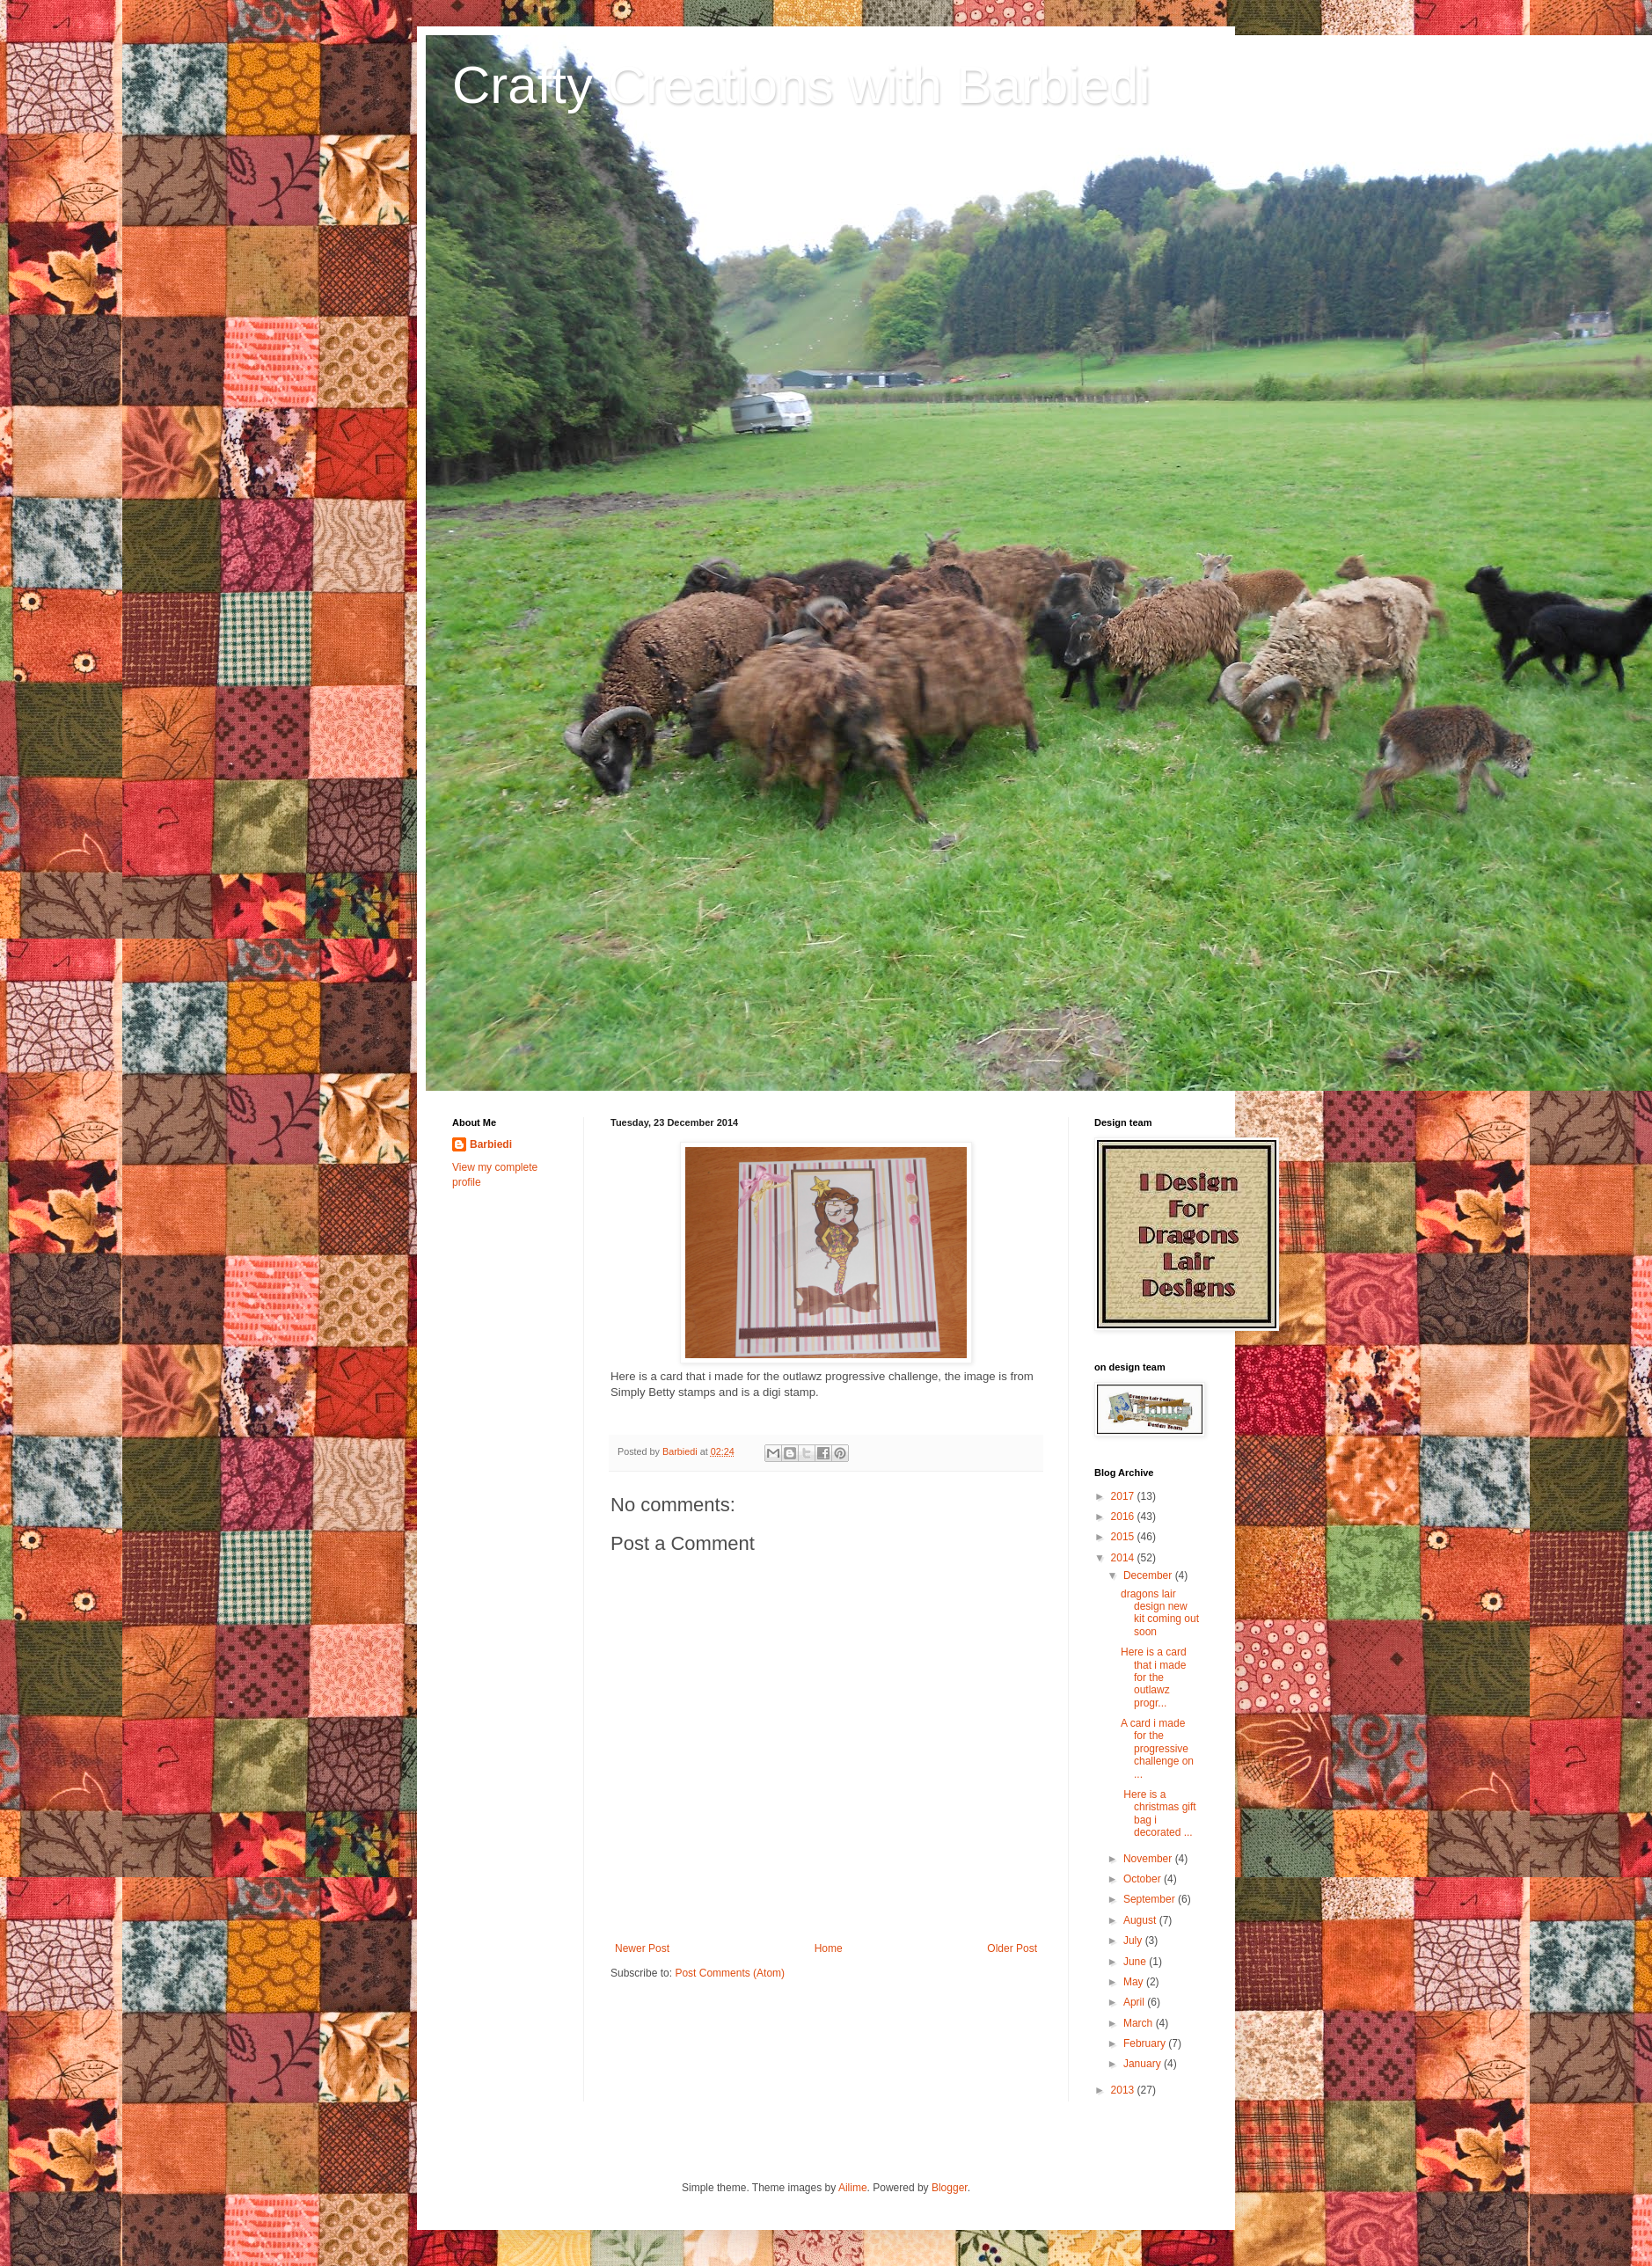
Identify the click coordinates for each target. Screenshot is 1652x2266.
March (1139, 2023)
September (1150, 1899)
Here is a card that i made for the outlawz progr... (1154, 1677)
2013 (1124, 2090)
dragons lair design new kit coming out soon (1160, 1613)
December (1149, 1575)
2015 (1124, 1537)
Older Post (1012, 1948)
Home (829, 1948)
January (1143, 2064)
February (1145, 2043)
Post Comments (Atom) (730, 1973)
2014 (1124, 1558)
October (1143, 1879)
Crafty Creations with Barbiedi (801, 84)
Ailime (852, 2188)
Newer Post (642, 1948)
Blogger (950, 2188)
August (1141, 1920)
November (1149, 1859)
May (1134, 1982)
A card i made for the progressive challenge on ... (1157, 1748)
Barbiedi (491, 1144)
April (1135, 2002)
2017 (1124, 1496)
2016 (1124, 1516)
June (1136, 1961)
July (1134, 1940)
